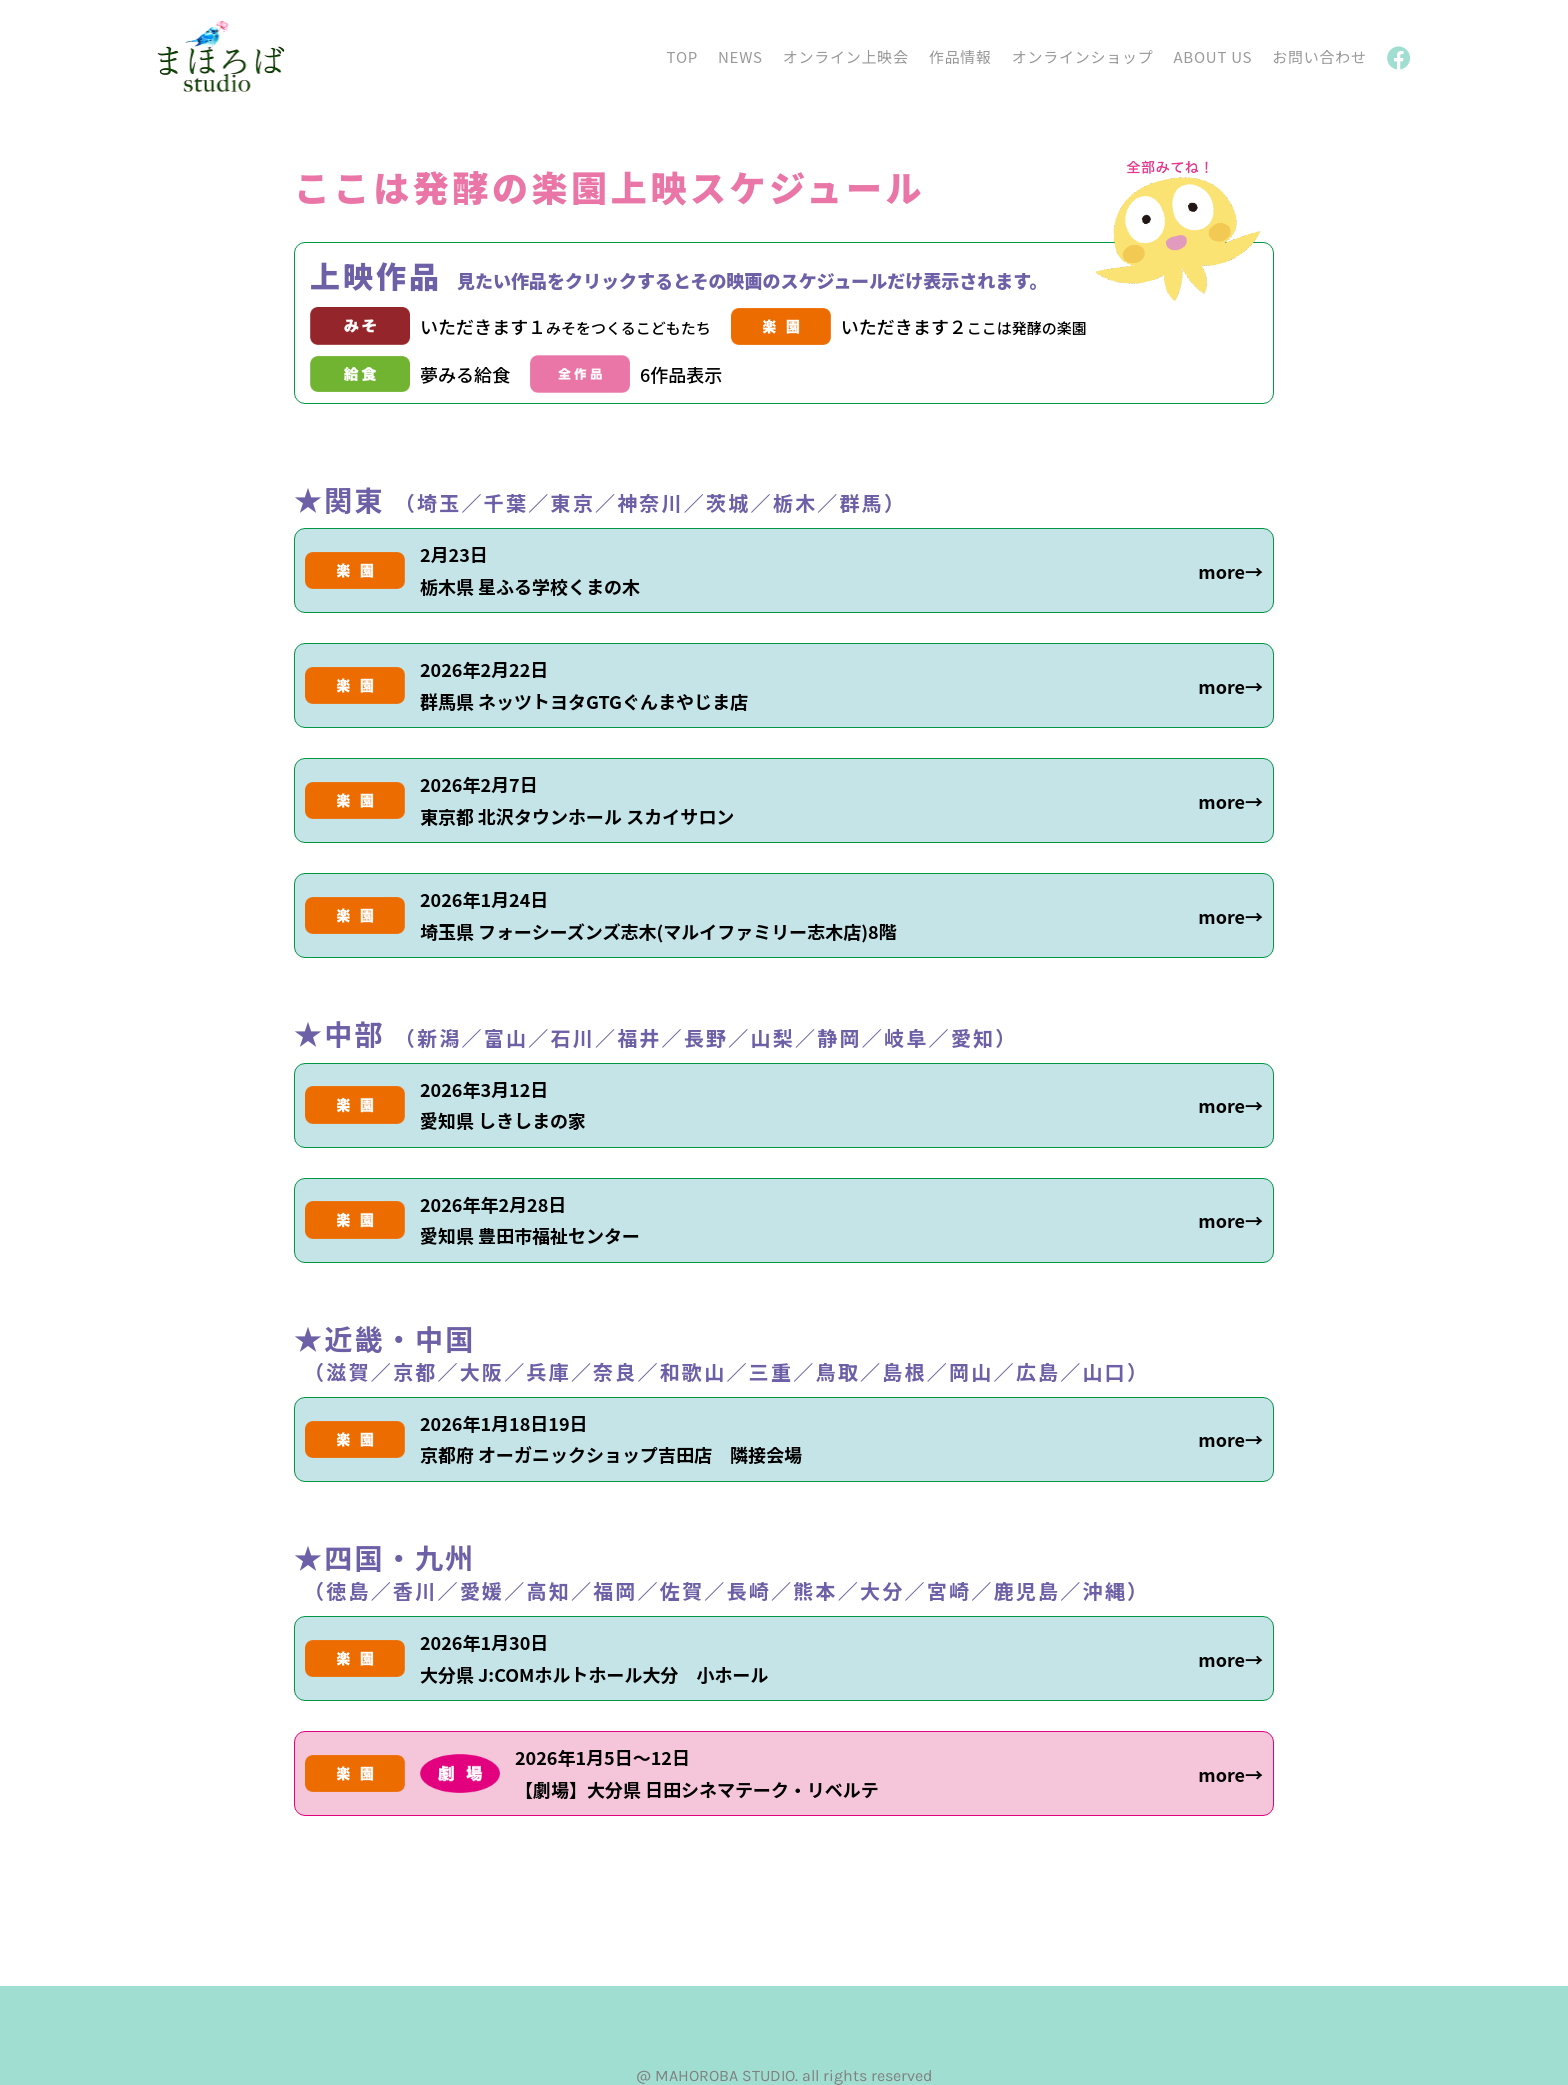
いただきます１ (565, 326)
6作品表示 (681, 374)
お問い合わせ (1319, 56)
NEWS (740, 56)
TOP (682, 56)
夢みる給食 (465, 374)
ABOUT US (1212, 56)
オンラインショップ (1083, 56)
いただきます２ (964, 326)
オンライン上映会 (846, 56)
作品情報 (960, 56)
